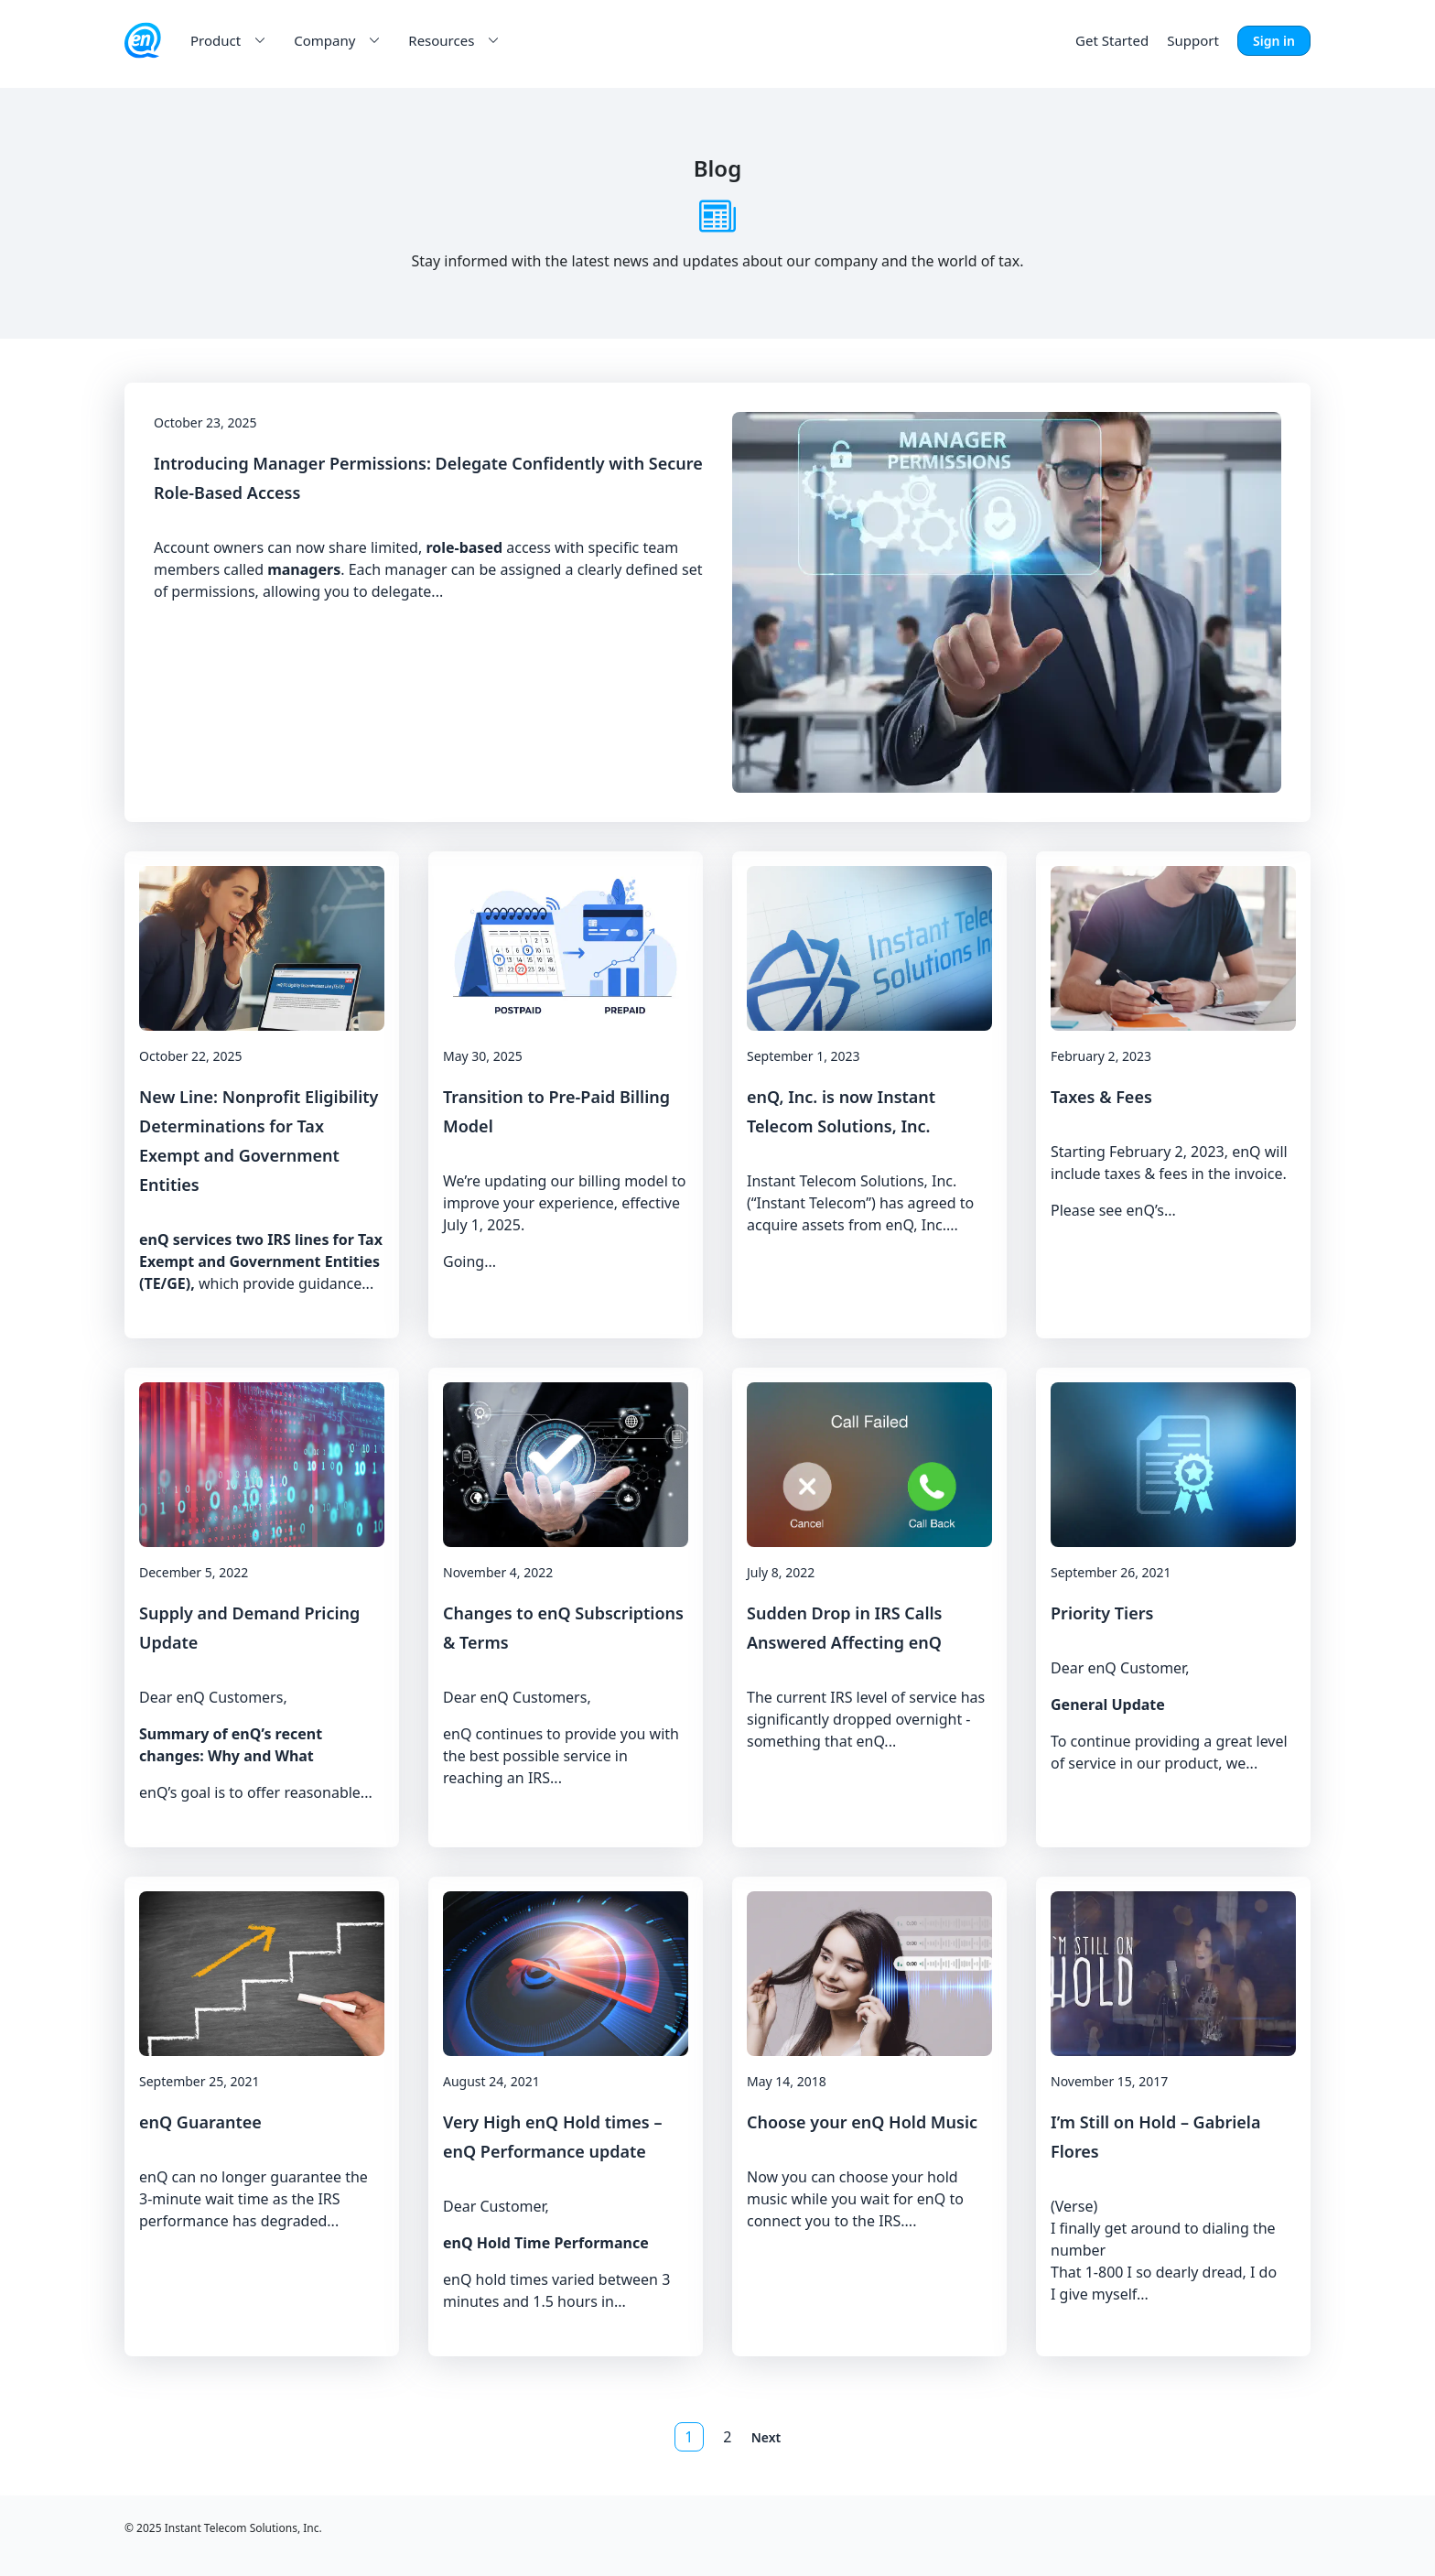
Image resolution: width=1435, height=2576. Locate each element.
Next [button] (766, 2437)
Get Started (1112, 40)
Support (1193, 40)
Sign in (1274, 40)
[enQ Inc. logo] (142, 40)
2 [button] (727, 2437)
